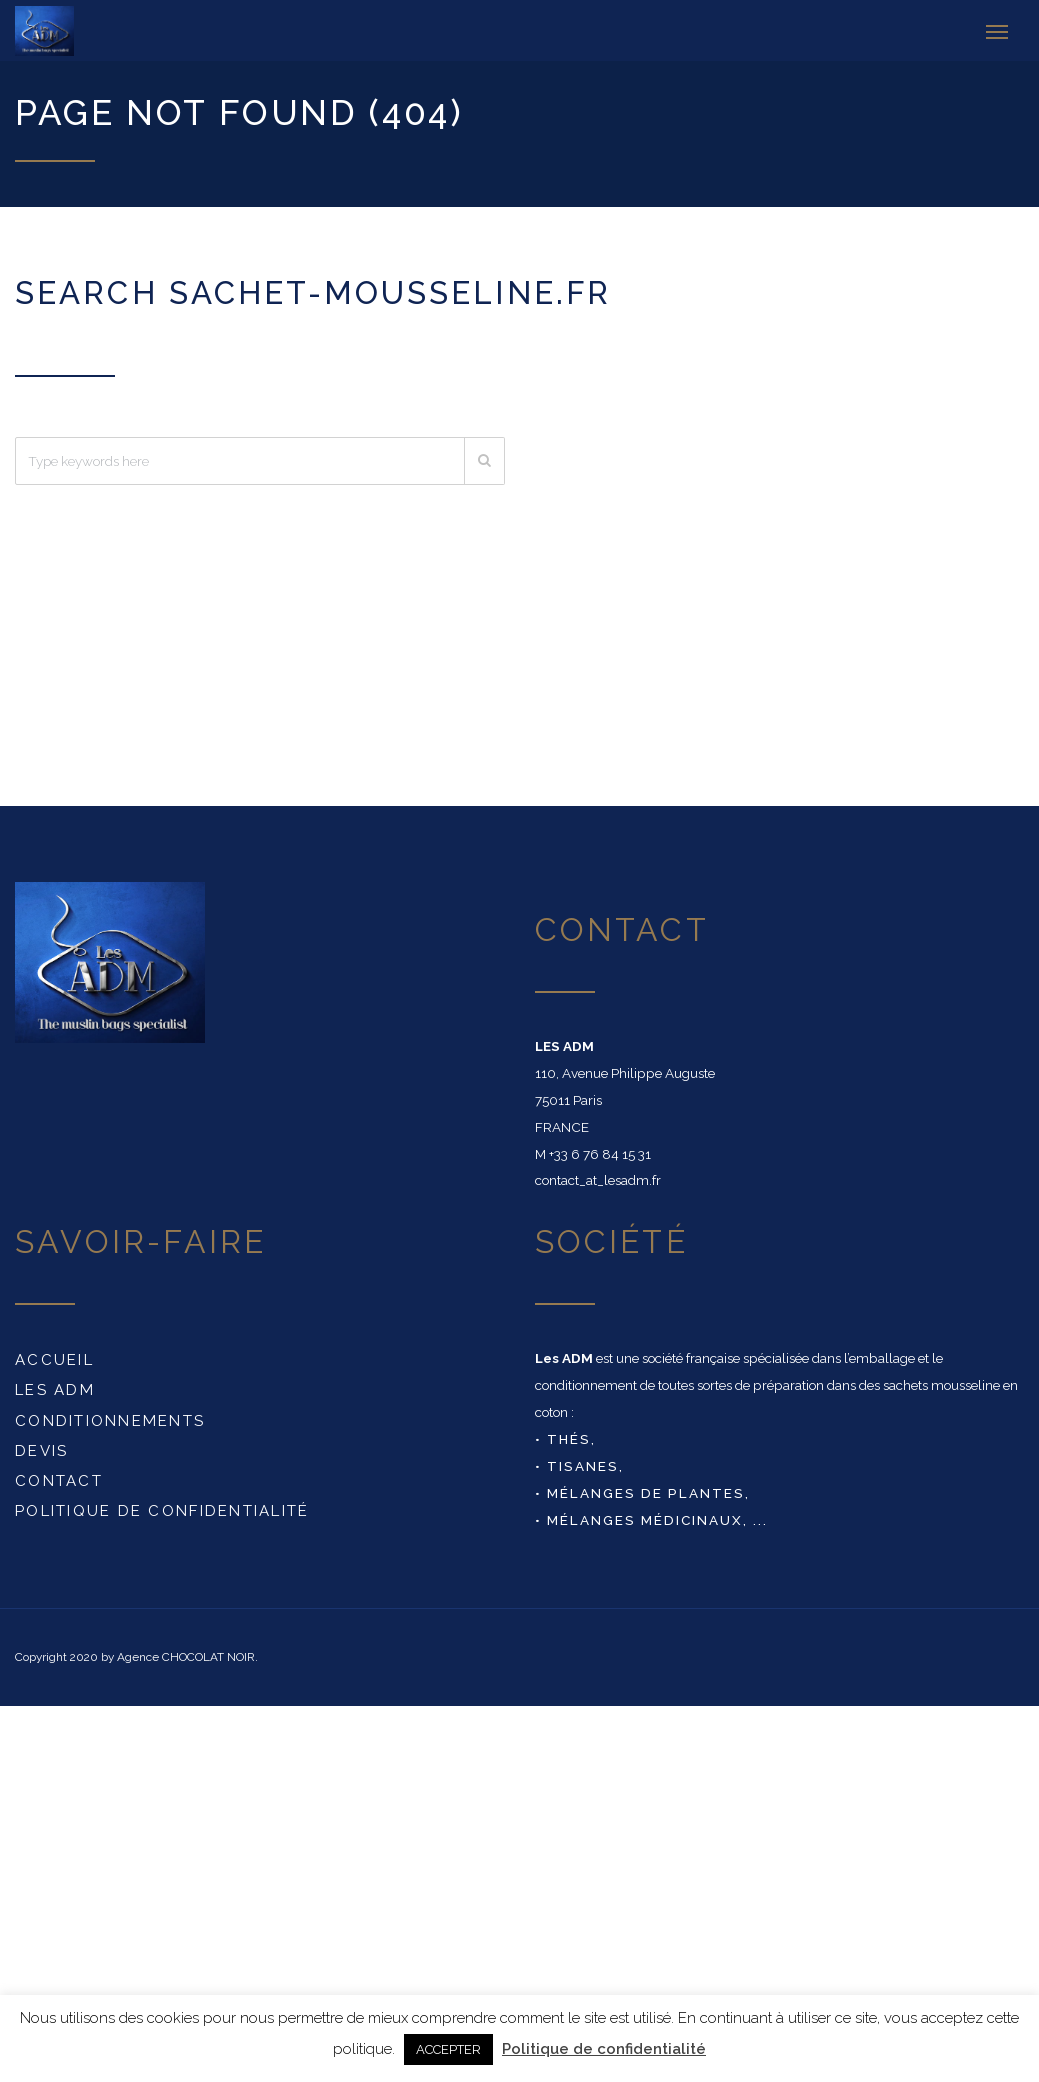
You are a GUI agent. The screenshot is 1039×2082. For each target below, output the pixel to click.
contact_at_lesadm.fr (598, 1179)
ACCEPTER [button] (448, 2049)
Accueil (54, 1359)
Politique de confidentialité (162, 1510)
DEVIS (41, 1450)
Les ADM (55, 1389)
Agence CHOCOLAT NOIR (186, 1656)
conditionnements (110, 1419)
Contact (59, 1480)
